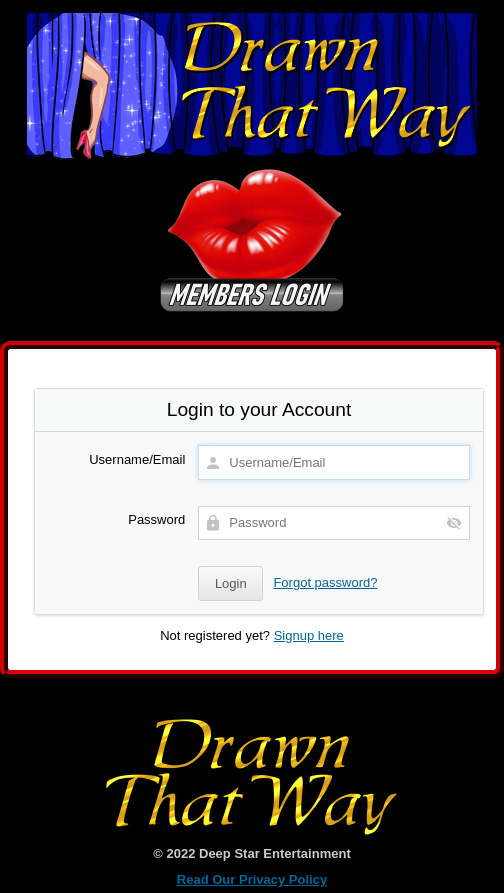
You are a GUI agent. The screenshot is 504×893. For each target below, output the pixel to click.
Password (156, 519)
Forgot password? (325, 582)
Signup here (309, 635)
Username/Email (137, 459)
